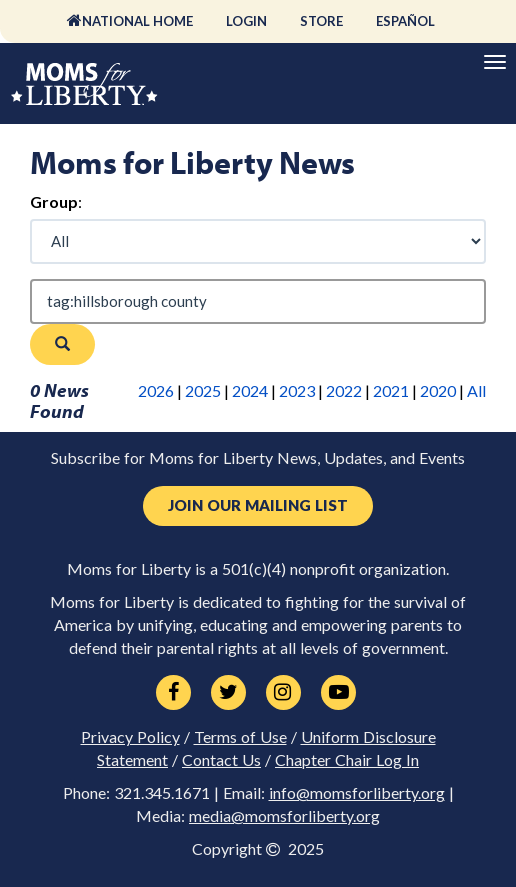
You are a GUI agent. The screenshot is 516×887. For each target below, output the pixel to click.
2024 (250, 390)
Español (405, 21)
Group (54, 201)
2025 (203, 390)
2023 (297, 390)
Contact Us (221, 760)
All (476, 390)
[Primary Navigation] (495, 62)
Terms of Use (240, 737)
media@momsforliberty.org (284, 816)
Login (246, 21)
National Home (137, 21)
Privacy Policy (130, 737)
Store (321, 21)
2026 (156, 390)
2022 (344, 390)
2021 (391, 390)
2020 (438, 390)
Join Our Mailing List (258, 505)
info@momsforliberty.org (357, 793)
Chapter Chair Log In (347, 760)
